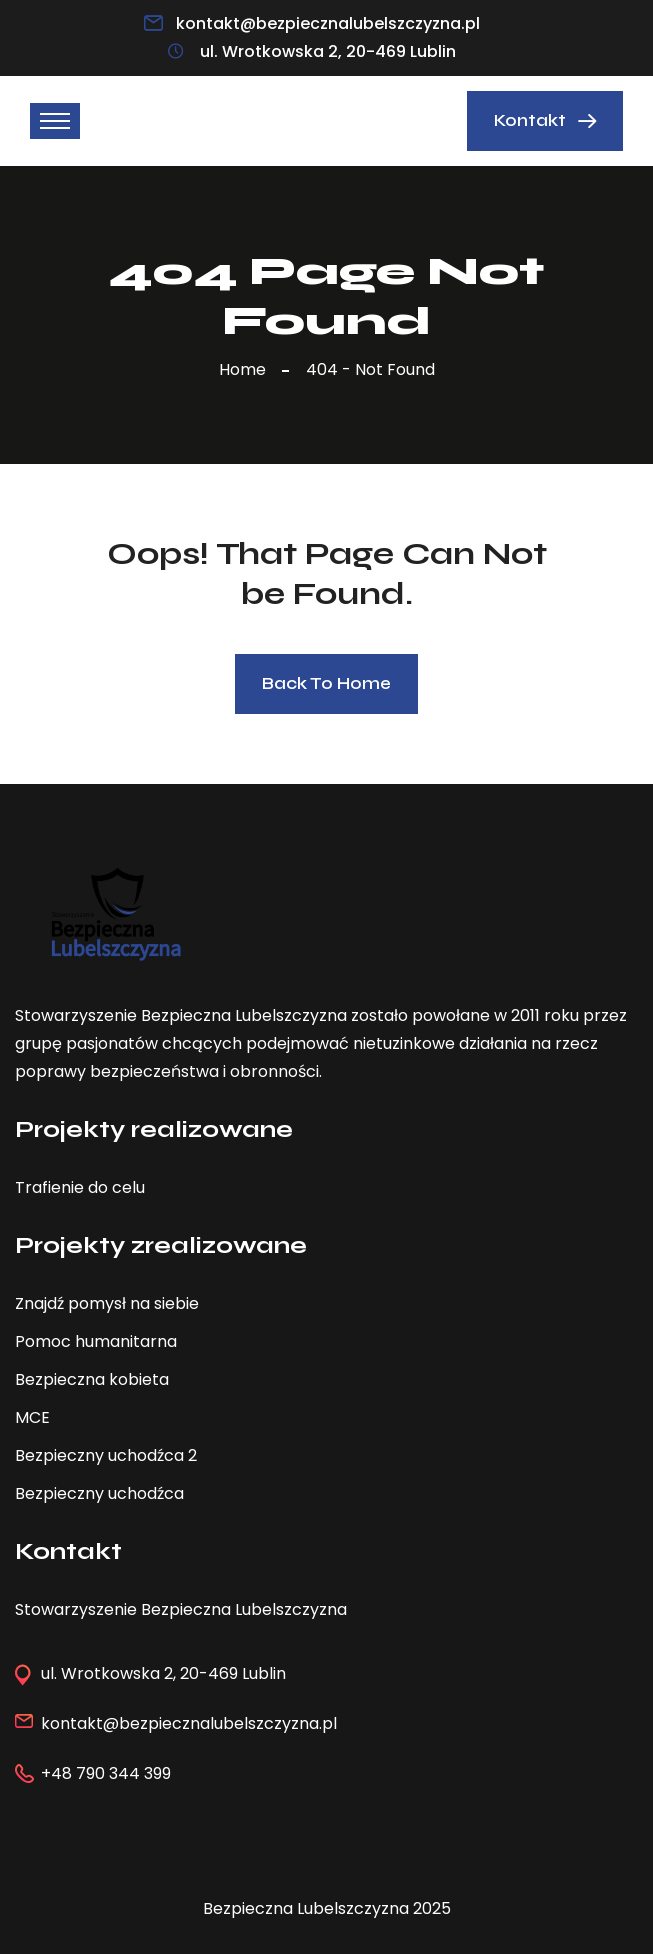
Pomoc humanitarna (96, 1341)
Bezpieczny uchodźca (99, 1493)
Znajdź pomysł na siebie (107, 1303)
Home (246, 369)
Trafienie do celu (80, 1187)
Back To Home (326, 683)
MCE (32, 1417)
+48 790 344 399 (106, 1773)
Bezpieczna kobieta (92, 1379)
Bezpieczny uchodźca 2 (106, 1455)
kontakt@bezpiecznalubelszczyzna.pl (328, 23)
